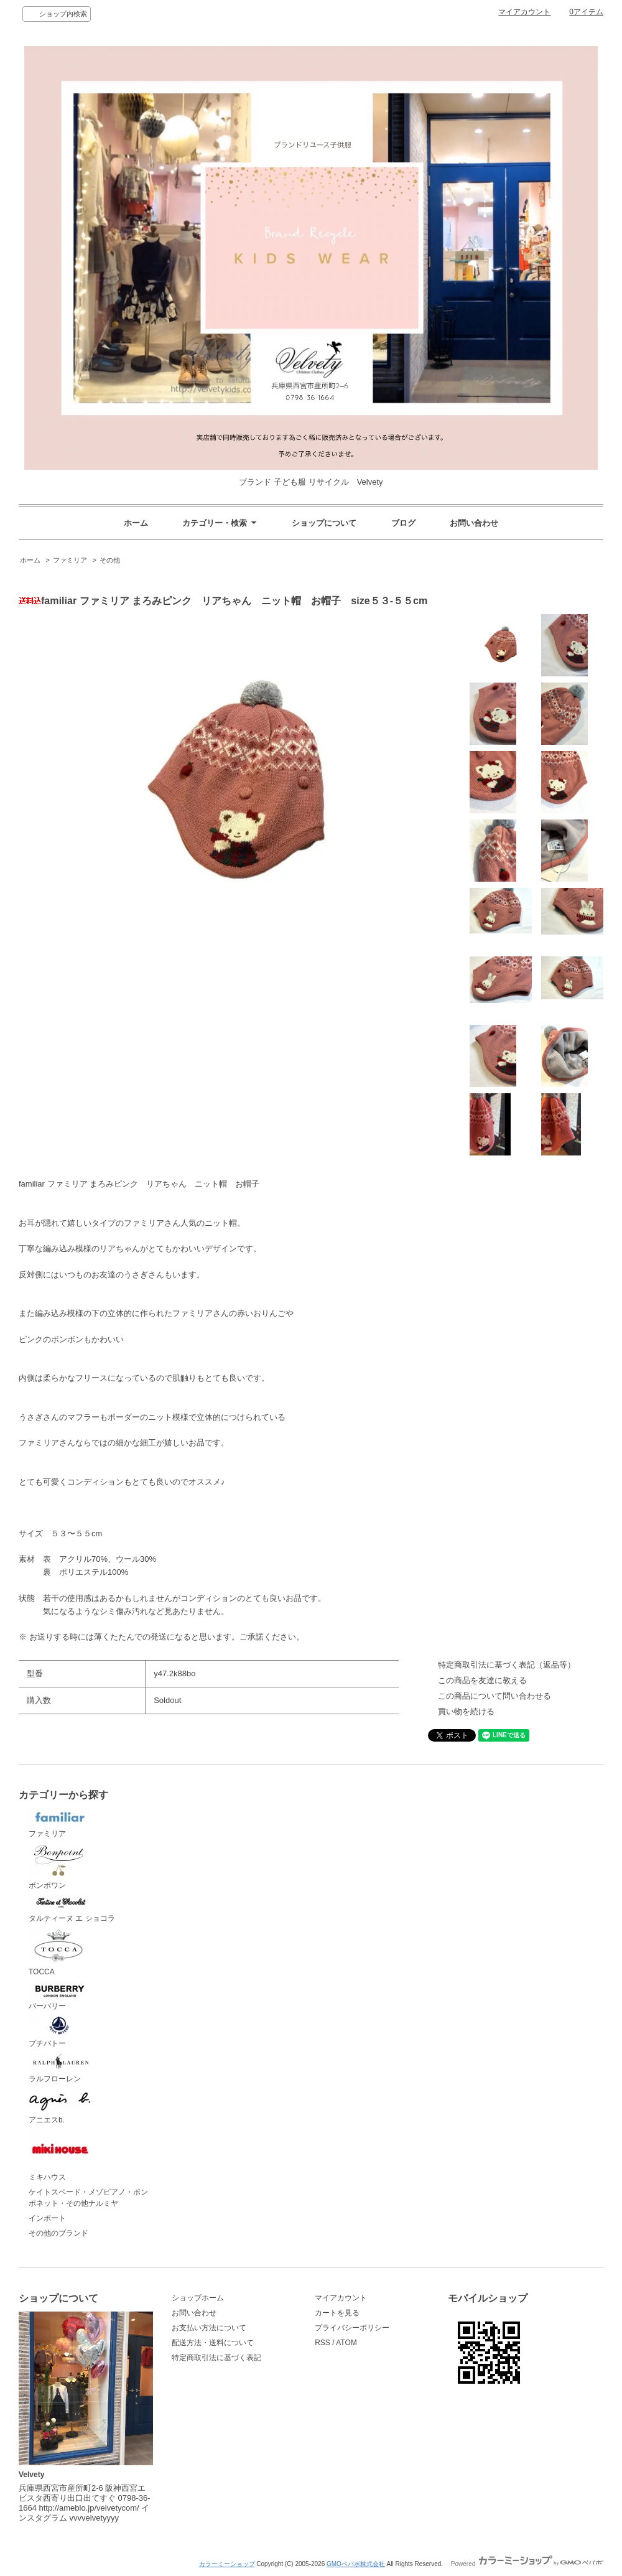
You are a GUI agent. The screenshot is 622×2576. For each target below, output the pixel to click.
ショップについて (324, 523)
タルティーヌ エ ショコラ (72, 1908)
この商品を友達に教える (482, 1680)
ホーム (136, 523)
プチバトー (60, 2031)
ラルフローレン (60, 2068)
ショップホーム (198, 2298)
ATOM (346, 2342)
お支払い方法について (209, 2327)
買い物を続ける (466, 1711)
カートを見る (337, 2312)
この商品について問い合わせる (494, 1696)
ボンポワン (60, 1866)
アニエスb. (60, 2106)
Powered (527, 2563)
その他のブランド (58, 2233)
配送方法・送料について (213, 2342)
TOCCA (60, 1952)
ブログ (403, 523)
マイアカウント (524, 11)
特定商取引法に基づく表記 (216, 2357)
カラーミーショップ (227, 2563)
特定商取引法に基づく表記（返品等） (506, 1664)
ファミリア (70, 560)
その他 (110, 560)
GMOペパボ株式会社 (356, 2563)
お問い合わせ (474, 523)
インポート (47, 2218)
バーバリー (60, 1996)
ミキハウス (60, 2155)
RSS (322, 2342)
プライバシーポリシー (352, 2327)
